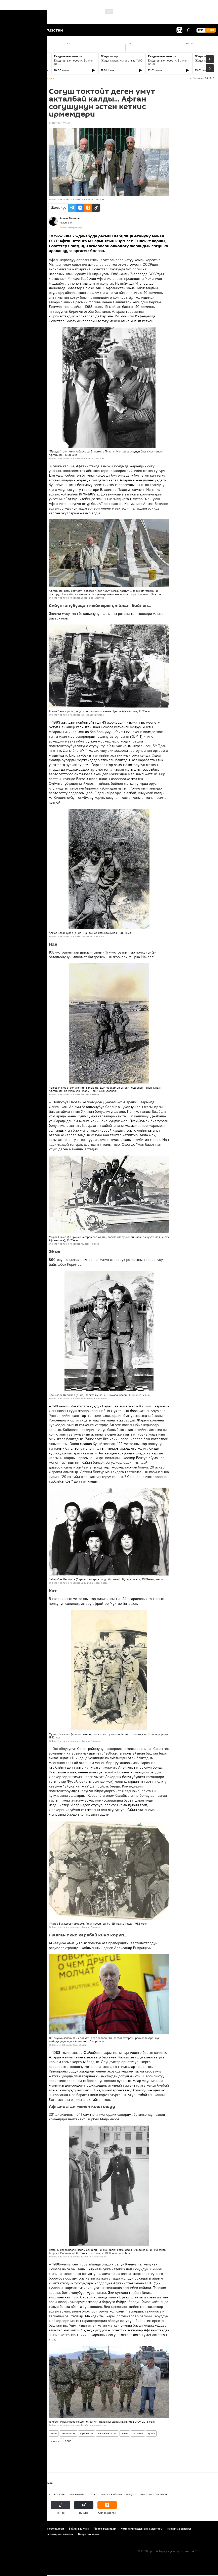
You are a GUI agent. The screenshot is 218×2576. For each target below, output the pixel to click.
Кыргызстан (68, 2433)
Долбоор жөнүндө (16, 2528)
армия (151, 2433)
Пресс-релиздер (105, 2528)
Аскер (124, 2433)
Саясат (31, 2494)
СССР (68, 2441)
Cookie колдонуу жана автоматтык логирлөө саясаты (38, 2534)
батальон (138, 2433)
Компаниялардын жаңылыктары (142, 2528)
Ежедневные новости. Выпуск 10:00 (73, 62)
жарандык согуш (107, 2433)
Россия (59, 2494)
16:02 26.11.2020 (59, 123)
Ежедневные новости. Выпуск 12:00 (167, 62)
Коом (54, 2433)
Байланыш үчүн (79, 2528)
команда (55, 2441)
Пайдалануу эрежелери (48, 2528)
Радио (45, 2494)
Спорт (92, 2494)
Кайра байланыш (89, 2534)
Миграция (76, 2494)
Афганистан (86, 2433)
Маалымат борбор (154, 2494)
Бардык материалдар (71, 227)
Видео (131, 2494)
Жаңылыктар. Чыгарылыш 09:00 (24, 62)
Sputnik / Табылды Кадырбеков (68, 2044)
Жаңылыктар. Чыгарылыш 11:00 (122, 60)
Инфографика (111, 2494)
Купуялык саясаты (179, 2528)
